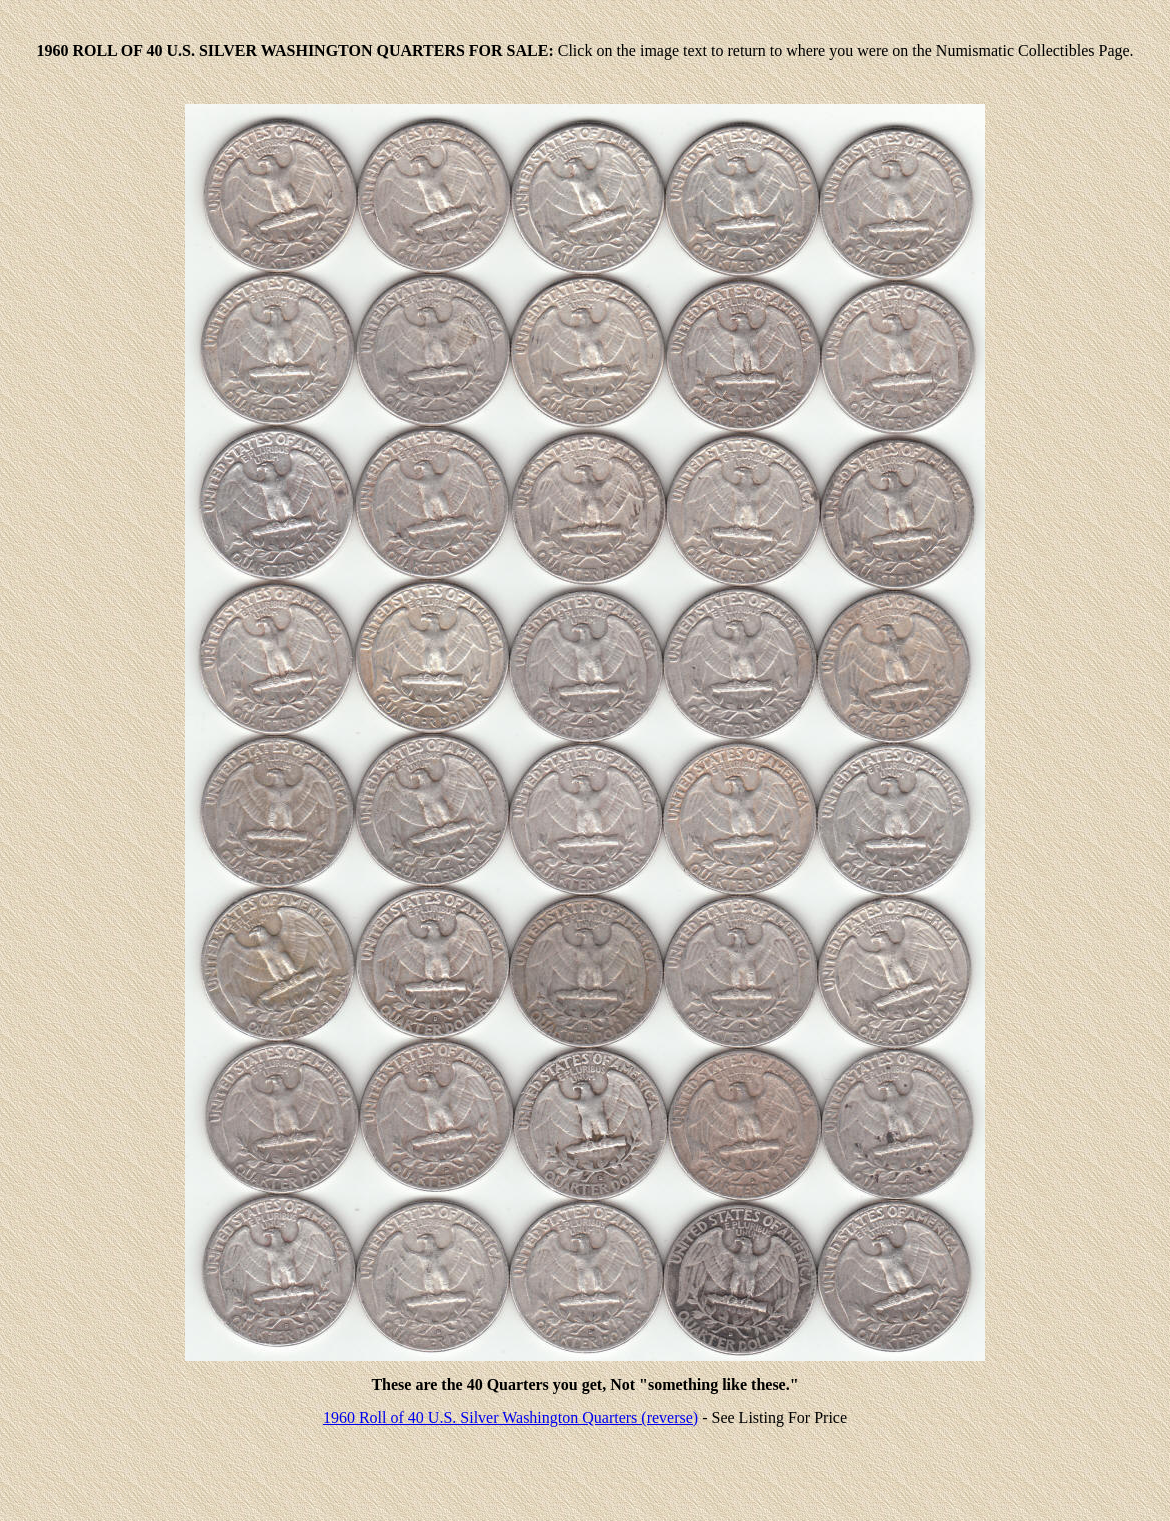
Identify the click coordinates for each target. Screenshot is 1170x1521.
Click (575, 50)
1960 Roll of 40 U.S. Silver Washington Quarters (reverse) (510, 1417)
